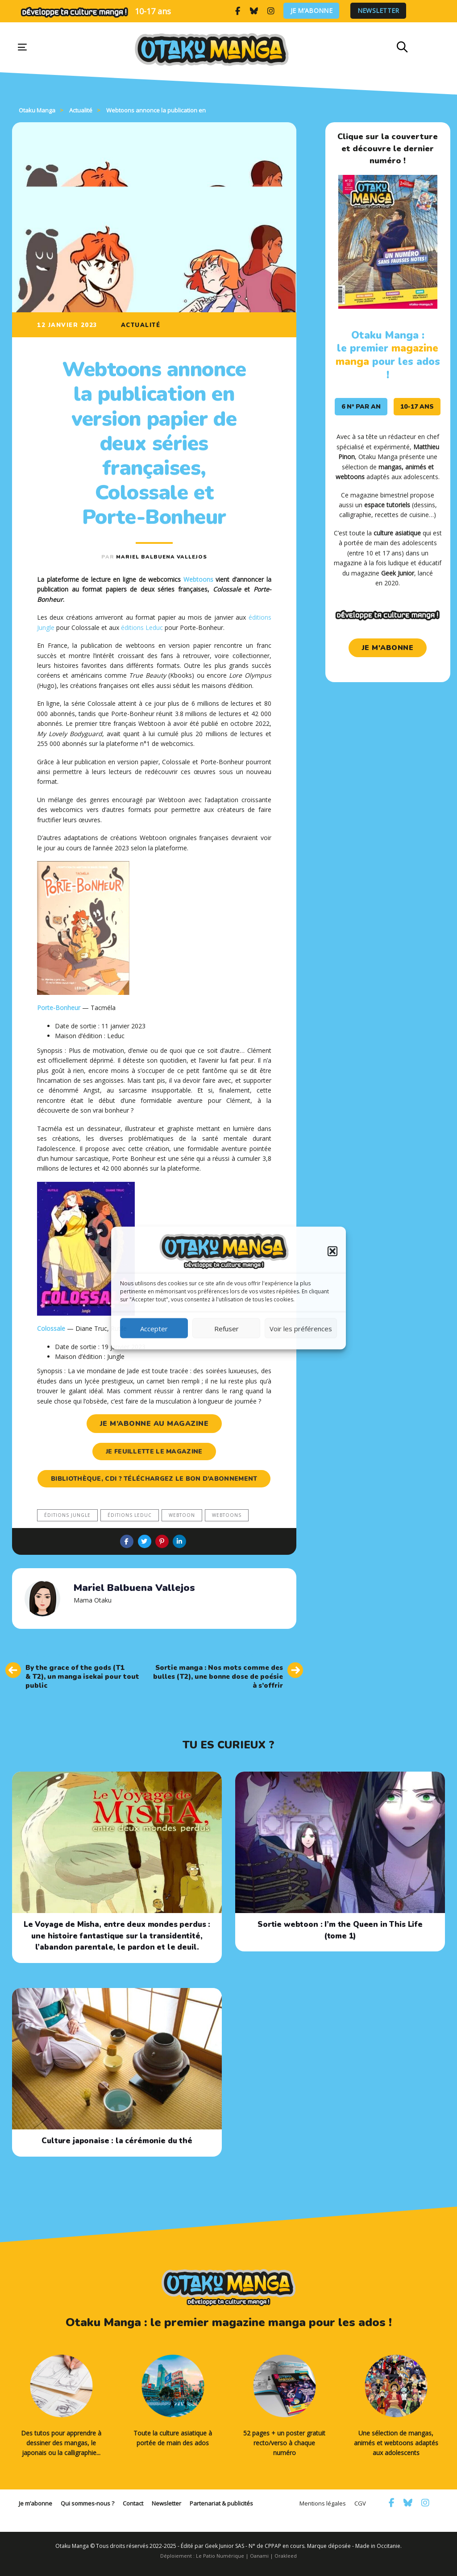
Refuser (226, 1328)
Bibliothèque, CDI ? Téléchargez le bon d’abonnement (154, 1478)
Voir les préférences (301, 1328)
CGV (360, 2503)
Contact (133, 2503)
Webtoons (198, 579)
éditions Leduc (142, 627)
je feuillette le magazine (154, 1451)
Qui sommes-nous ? (87, 2503)
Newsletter (378, 11)
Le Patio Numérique (220, 2555)
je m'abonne (388, 648)
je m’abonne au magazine (154, 1424)
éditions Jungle (67, 1515)
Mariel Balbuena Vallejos (161, 557)
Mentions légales (322, 2503)
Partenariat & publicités (221, 2503)
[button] (332, 1251)
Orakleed (285, 2555)
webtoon (182, 1515)
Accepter (154, 1328)
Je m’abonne (311, 11)
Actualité (141, 325)
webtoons (226, 1515)
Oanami (259, 2555)
